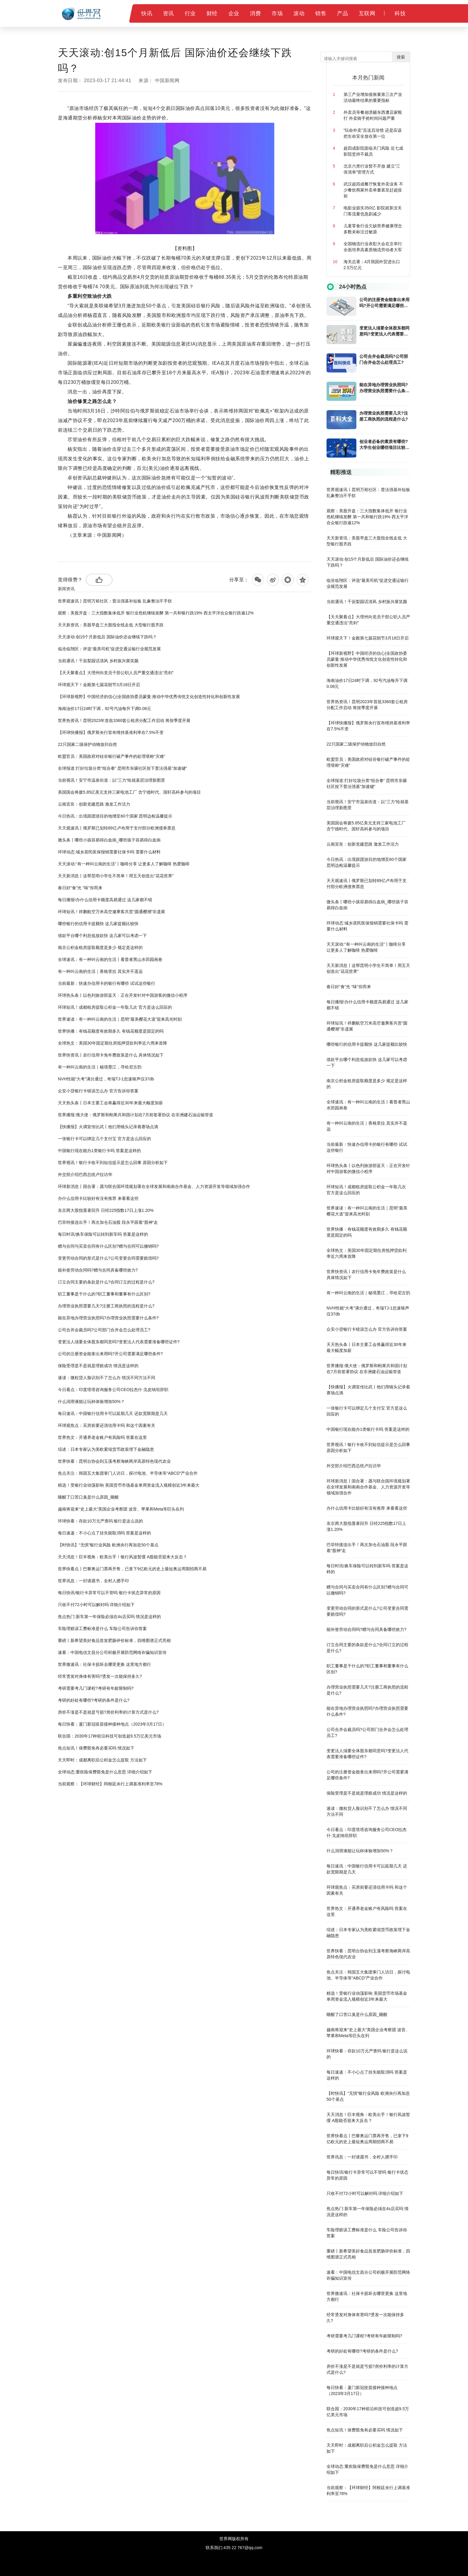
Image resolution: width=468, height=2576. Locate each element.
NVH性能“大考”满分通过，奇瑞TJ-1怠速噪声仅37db (106, 1079)
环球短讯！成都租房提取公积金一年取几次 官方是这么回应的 (115, 1007)
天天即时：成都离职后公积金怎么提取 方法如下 (102, 1760)
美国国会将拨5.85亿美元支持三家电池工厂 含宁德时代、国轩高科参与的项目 (129, 792)
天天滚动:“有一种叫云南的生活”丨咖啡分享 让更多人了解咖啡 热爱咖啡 (124, 863)
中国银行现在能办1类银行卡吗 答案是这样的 (99, 1150)
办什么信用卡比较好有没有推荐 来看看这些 (98, 1198)
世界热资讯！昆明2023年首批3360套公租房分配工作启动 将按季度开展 (124, 720)
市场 (277, 13)
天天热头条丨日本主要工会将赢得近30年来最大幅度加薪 (110, 1102)
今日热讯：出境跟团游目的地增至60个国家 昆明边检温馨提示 (115, 816)
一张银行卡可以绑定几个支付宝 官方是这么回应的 (104, 1138)
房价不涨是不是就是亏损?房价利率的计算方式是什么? (108, 1712)
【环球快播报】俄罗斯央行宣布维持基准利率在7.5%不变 (111, 732)
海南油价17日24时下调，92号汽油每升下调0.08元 (104, 708)
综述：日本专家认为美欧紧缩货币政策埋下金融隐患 (106, 1449)
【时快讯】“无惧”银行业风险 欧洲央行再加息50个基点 (108, 1544)
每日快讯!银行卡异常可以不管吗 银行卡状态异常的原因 (109, 1592)
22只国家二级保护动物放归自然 (87, 744)
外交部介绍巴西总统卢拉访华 (85, 1174)
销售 (320, 13)
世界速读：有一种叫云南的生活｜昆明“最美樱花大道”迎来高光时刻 (120, 1019)
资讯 (168, 13)
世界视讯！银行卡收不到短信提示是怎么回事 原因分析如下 (113, 1162)
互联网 (367, 13)
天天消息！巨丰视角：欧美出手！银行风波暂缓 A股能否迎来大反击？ (122, 1556)
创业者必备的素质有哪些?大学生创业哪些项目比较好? (383, 444)
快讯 (146, 13)
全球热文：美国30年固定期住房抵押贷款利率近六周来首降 (112, 1043)
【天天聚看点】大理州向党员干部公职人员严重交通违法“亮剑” (115, 672)
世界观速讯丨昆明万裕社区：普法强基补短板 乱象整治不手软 (115, 601)
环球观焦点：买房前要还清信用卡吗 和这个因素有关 (106, 1425)
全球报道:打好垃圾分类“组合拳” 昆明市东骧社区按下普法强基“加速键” (122, 768)
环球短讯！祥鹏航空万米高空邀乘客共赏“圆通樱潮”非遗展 (111, 911)
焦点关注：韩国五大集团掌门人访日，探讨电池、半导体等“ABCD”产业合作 (128, 1473)
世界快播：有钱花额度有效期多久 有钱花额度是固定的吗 (111, 1031)
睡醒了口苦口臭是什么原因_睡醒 (88, 1497)
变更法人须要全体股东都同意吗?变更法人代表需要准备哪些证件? (119, 1341)
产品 (342, 13)
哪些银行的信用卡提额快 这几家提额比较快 (98, 923)
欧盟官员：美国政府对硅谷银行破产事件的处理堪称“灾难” (111, 756)
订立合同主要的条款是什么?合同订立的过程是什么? (106, 1282)
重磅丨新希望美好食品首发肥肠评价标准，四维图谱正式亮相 (114, 1640)
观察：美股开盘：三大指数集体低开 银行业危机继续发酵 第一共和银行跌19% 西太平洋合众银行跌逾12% (156, 613)
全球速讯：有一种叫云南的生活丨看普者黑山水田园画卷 (110, 959)
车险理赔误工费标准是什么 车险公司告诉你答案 (102, 1628)
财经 (212, 13)
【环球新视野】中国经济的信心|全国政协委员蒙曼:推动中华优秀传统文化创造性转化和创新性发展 (149, 696)
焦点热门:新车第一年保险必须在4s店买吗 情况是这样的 (109, 1616)
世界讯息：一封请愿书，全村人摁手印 (93, 1580)
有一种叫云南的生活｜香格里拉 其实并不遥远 (100, 971)
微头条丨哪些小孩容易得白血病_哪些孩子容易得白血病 (109, 840)
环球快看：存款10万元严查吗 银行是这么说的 (100, 1521)
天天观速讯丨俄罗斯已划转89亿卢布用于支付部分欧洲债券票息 (117, 828)
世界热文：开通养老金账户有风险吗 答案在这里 (102, 1437)
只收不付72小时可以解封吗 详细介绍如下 (96, 1604)
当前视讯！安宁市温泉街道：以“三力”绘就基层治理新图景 (111, 780)
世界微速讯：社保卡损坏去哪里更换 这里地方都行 (104, 1664)
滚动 (298, 13)
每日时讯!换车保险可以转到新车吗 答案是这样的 (103, 1234)
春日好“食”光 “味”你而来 (80, 887)
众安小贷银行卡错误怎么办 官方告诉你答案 (98, 1090)
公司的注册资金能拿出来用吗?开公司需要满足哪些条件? (110, 1353)
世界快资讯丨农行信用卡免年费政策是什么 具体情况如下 (111, 1055)
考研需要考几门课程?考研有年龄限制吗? (96, 1688)
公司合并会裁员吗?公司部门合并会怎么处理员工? (104, 1329)
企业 (233, 13)
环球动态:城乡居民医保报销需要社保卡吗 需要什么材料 (109, 852)
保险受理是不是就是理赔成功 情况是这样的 (98, 1365)
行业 (190, 13)
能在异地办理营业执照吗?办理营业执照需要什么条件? (108, 1317)
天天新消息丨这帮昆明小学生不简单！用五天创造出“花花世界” (115, 875)
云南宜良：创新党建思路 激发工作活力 (94, 804)
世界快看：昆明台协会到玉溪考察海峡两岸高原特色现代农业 (114, 1461)
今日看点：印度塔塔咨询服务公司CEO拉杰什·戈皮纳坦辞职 (113, 1389)
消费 (255, 13)
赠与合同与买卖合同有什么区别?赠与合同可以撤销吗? (108, 1246)
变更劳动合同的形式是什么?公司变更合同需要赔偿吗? (108, 1258)
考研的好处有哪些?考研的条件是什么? (94, 1700)
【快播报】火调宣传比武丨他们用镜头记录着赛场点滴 (108, 1126)
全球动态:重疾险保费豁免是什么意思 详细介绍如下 (105, 1772)
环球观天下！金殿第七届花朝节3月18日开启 (99, 684)
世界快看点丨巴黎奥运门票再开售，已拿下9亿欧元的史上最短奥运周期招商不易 (132, 1568)
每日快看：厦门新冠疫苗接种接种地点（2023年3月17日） (112, 1724)
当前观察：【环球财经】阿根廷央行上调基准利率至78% (110, 1783)
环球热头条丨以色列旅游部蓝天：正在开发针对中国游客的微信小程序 (122, 995)
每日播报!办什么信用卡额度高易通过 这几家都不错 (105, 899)
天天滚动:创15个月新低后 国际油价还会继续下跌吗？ (107, 636)
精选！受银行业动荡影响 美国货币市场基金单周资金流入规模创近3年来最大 (128, 1485)
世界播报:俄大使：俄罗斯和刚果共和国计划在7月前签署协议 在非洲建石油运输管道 (135, 1114)
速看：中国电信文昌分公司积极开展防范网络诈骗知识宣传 (112, 1652)
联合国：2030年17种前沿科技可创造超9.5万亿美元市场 (109, 1736)
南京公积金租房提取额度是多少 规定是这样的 (100, 947)
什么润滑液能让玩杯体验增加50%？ (91, 1401)
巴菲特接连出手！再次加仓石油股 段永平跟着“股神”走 (108, 1222)
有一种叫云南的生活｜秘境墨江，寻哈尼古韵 (99, 1067)
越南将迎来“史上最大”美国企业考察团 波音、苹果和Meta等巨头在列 (121, 1509)
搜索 (401, 57)
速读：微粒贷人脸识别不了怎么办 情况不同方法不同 (106, 1377)
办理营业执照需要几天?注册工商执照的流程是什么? (106, 1306)
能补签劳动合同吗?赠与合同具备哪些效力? (98, 1270)
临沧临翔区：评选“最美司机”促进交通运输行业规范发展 (109, 648)
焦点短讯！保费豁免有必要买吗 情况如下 (96, 1748)
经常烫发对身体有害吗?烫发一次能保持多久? (100, 1676)
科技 (400, 13)
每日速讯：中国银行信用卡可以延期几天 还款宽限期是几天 (113, 1413)
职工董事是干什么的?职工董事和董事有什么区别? (104, 1294)
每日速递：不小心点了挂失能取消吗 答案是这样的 (104, 1533)
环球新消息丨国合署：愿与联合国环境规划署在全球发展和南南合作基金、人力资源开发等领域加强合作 (154, 1186)
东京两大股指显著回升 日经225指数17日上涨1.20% (106, 1210)
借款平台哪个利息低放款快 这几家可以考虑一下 (102, 935)
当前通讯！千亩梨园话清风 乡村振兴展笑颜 (98, 660)
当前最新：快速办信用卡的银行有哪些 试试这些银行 (106, 983)
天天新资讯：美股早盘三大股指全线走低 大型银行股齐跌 (111, 624)
